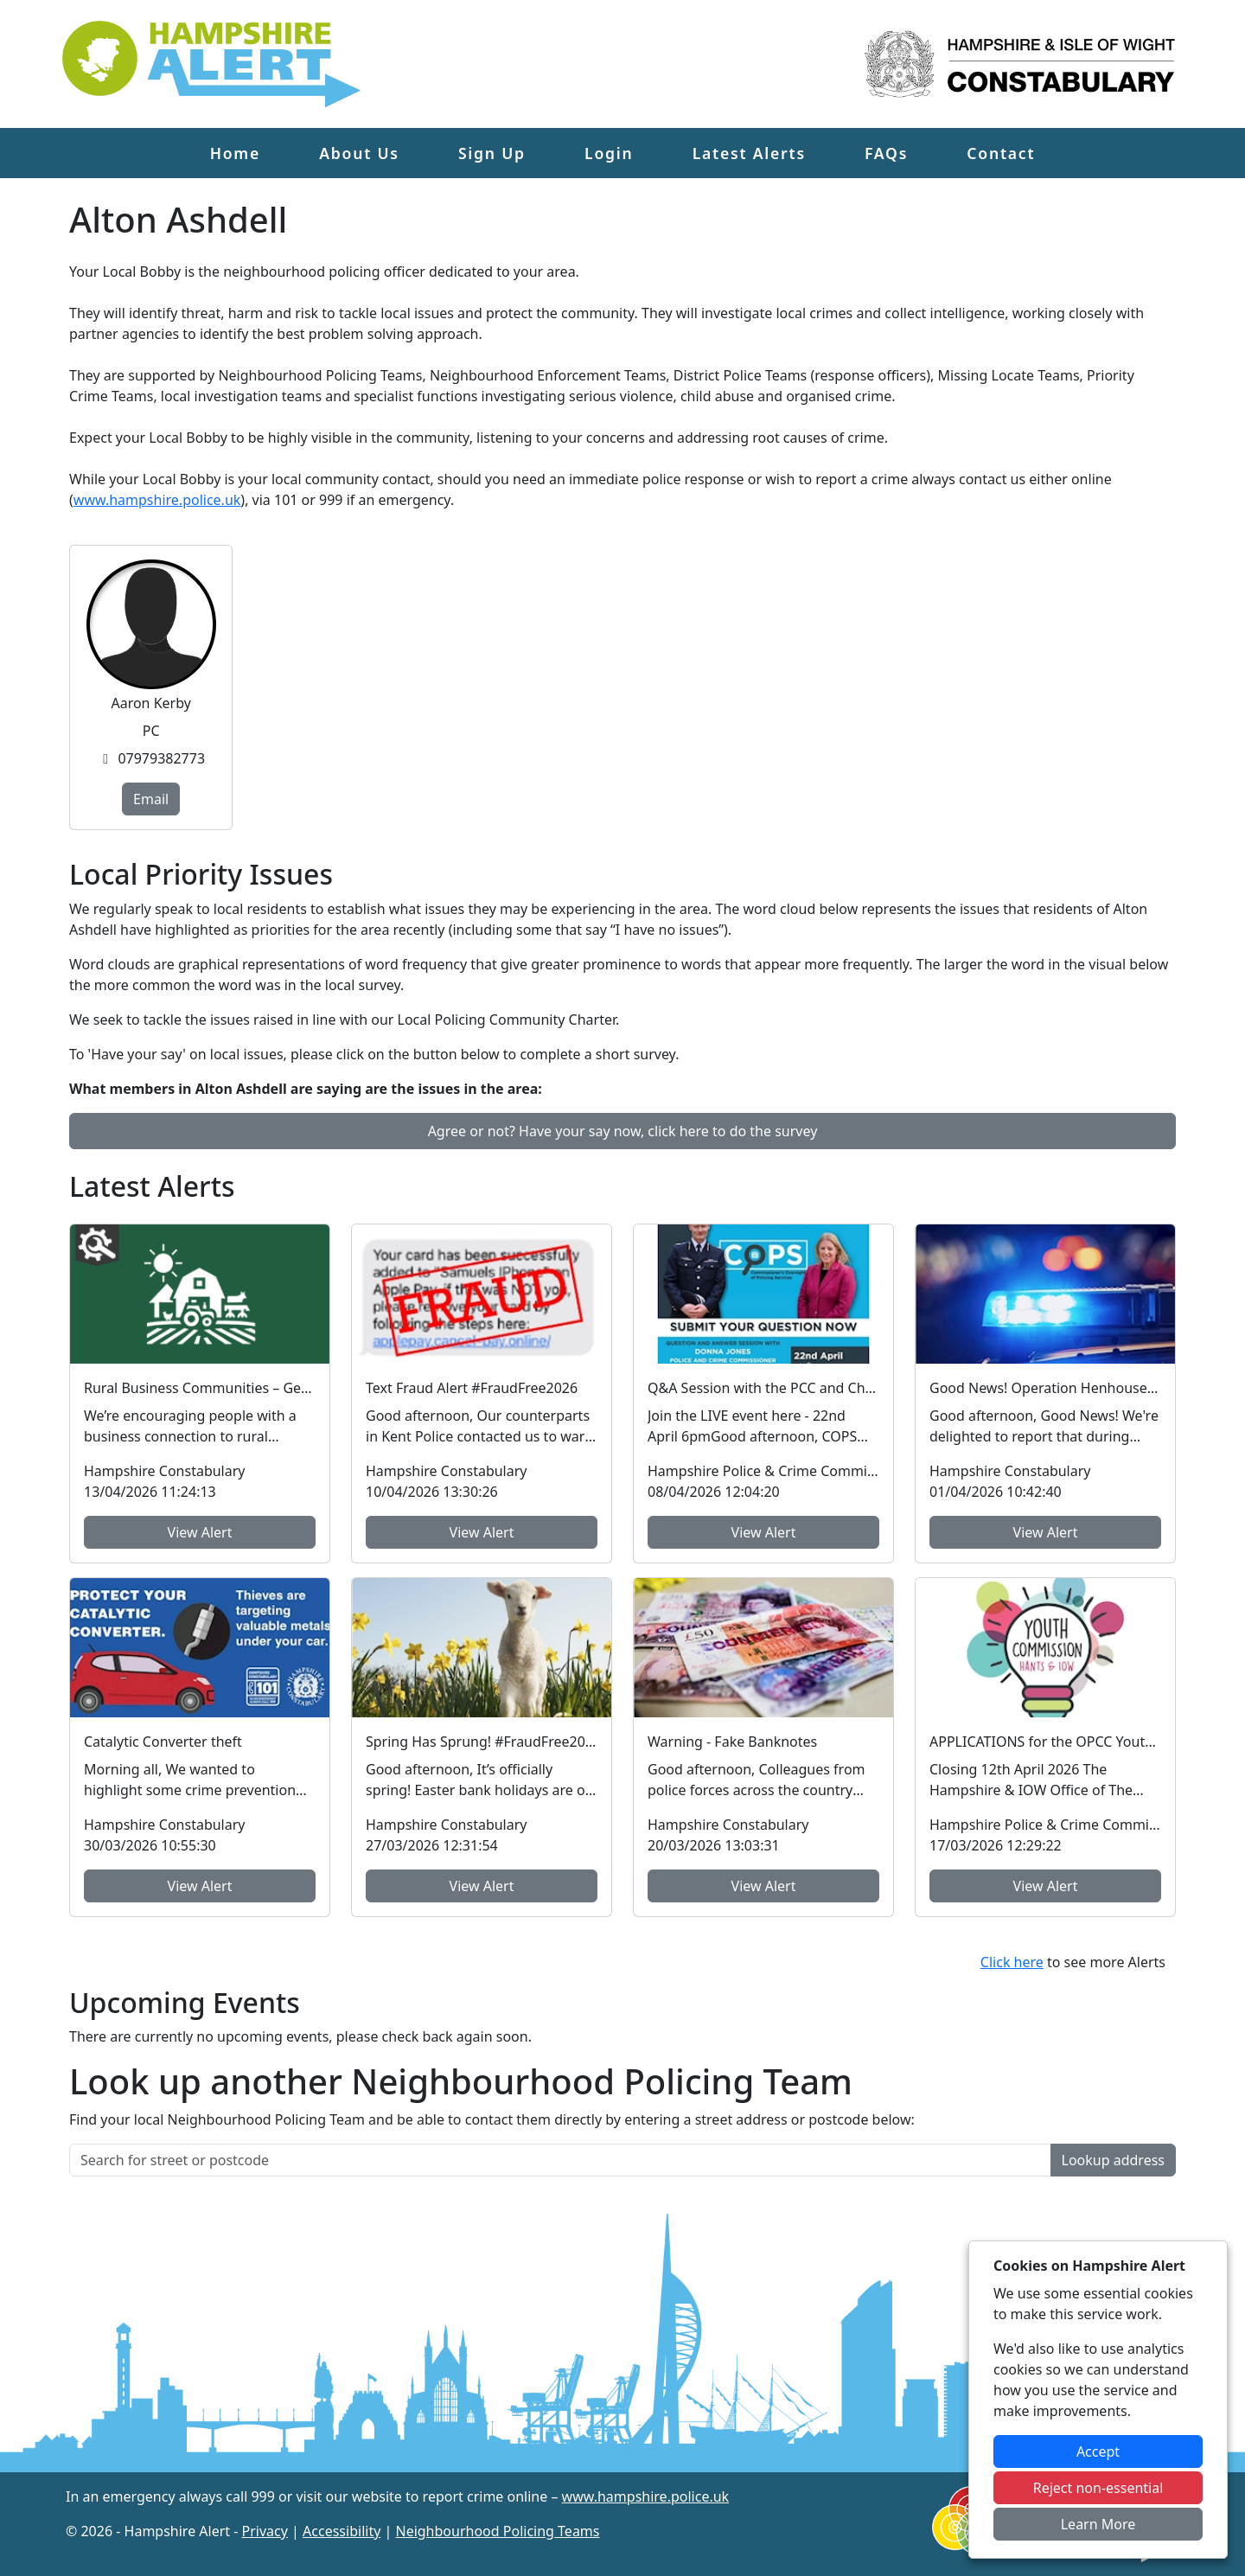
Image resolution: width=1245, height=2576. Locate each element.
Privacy (265, 2531)
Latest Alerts (749, 153)
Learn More (1098, 2524)
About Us (359, 153)
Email (151, 799)
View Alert (200, 1532)
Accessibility (341, 2531)
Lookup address (1113, 2160)
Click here (1012, 1962)
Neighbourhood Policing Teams (497, 2531)
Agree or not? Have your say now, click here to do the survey (623, 1131)
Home (235, 153)
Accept (1098, 2451)
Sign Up (492, 153)
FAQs (886, 153)
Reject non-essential (1098, 2487)
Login (608, 153)
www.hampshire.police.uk (157, 499)
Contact (1001, 153)
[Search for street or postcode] (560, 2160)
